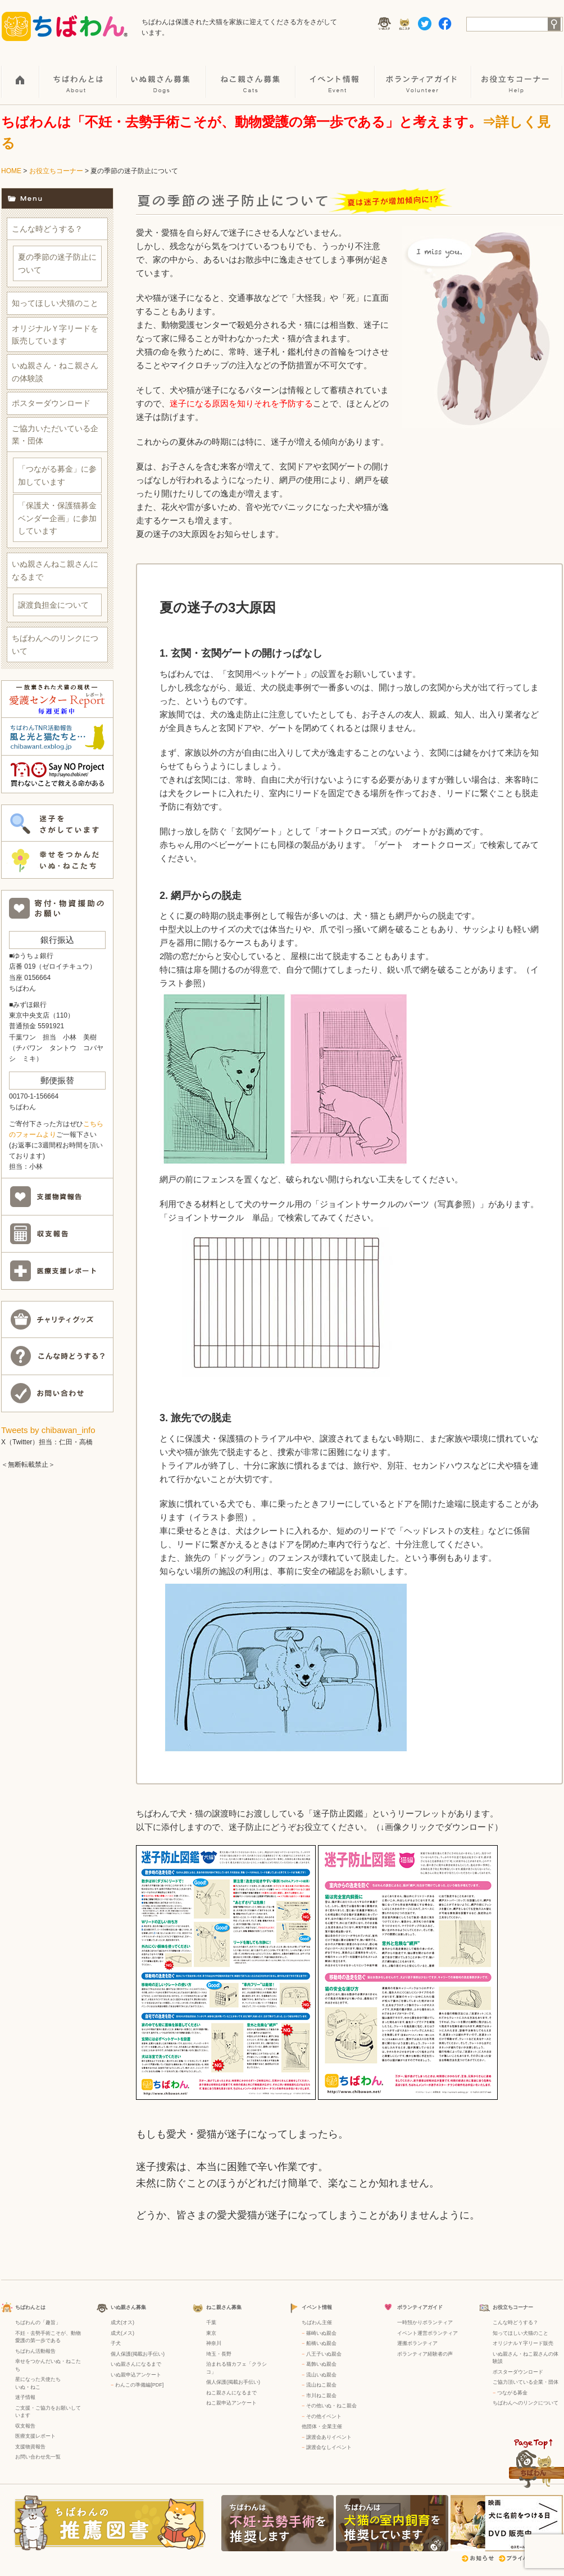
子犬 (116, 2343)
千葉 (211, 2322)
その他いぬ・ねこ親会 (331, 2405)
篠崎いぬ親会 (321, 2333)
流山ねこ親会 (321, 2385)
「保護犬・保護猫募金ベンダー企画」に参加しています (57, 518)
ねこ (35, 2387)
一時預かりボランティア (425, 2322)
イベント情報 (335, 73)
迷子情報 (25, 2397)
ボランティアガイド (423, 73)
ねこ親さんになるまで (231, 2393)
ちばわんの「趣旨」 (38, 2322)
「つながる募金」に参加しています (57, 475)
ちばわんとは (78, 73)
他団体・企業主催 (322, 2426)
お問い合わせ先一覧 (38, 2457)
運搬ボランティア (417, 2343)
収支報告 (25, 2426)
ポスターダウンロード (51, 403)
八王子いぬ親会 (324, 2354)
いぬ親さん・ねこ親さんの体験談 (55, 371)
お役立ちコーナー (517, 73)
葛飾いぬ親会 (321, 2364)
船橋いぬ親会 (321, 2343)
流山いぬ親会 (321, 2375)
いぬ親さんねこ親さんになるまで (55, 570)
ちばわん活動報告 (35, 2351)
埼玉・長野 (218, 2354)
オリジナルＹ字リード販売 (523, 2343)
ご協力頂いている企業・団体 (525, 2382)
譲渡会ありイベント (329, 2437)
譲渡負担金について (53, 604)
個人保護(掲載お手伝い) (138, 2354)
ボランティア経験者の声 (425, 2354)
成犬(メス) (122, 2333)
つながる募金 (512, 2393)
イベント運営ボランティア (427, 2333)
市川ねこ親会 (321, 2395)
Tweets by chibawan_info (48, 1430)
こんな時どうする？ (47, 228)
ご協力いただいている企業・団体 (55, 434)
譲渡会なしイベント (329, 2447)
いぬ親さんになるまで (136, 2364)
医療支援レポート (35, 2436)
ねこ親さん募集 (251, 73)
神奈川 (213, 2343)
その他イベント (324, 2416)
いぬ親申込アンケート (136, 2375)
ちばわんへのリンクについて (55, 644)
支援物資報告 (30, 2447)
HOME (20, 73)
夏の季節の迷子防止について (57, 263)
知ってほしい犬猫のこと (55, 303)
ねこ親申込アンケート (231, 2403)
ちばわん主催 (317, 2322)
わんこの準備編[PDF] (139, 2385)
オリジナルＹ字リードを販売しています (55, 334)
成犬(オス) (122, 2322)
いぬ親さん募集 (162, 73)
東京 (211, 2333)
